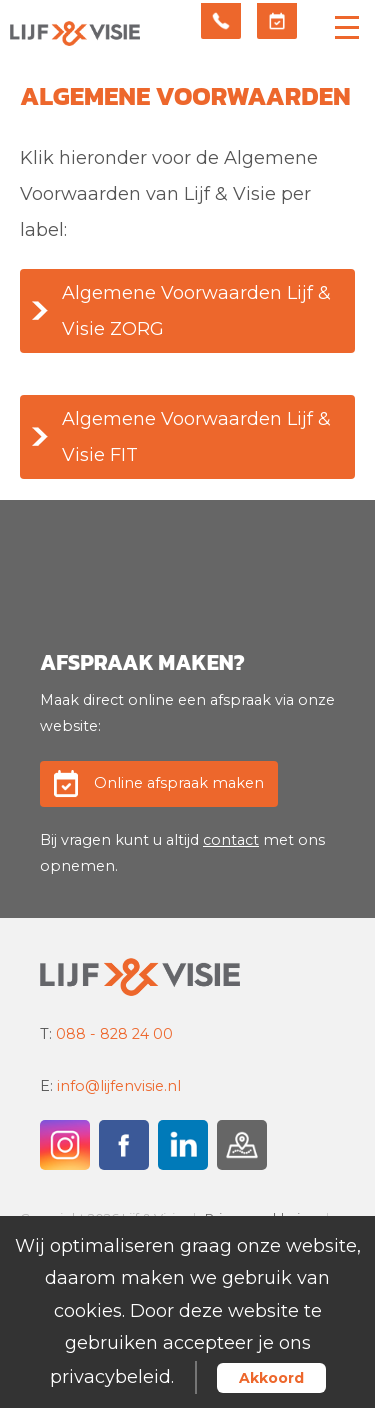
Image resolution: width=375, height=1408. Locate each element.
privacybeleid (110, 1377)
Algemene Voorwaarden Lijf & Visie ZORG (196, 311)
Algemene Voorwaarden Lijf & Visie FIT (196, 437)
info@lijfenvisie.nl (119, 1086)
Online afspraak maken (179, 783)
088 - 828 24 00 (114, 1034)
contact (231, 840)
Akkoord (271, 1378)
